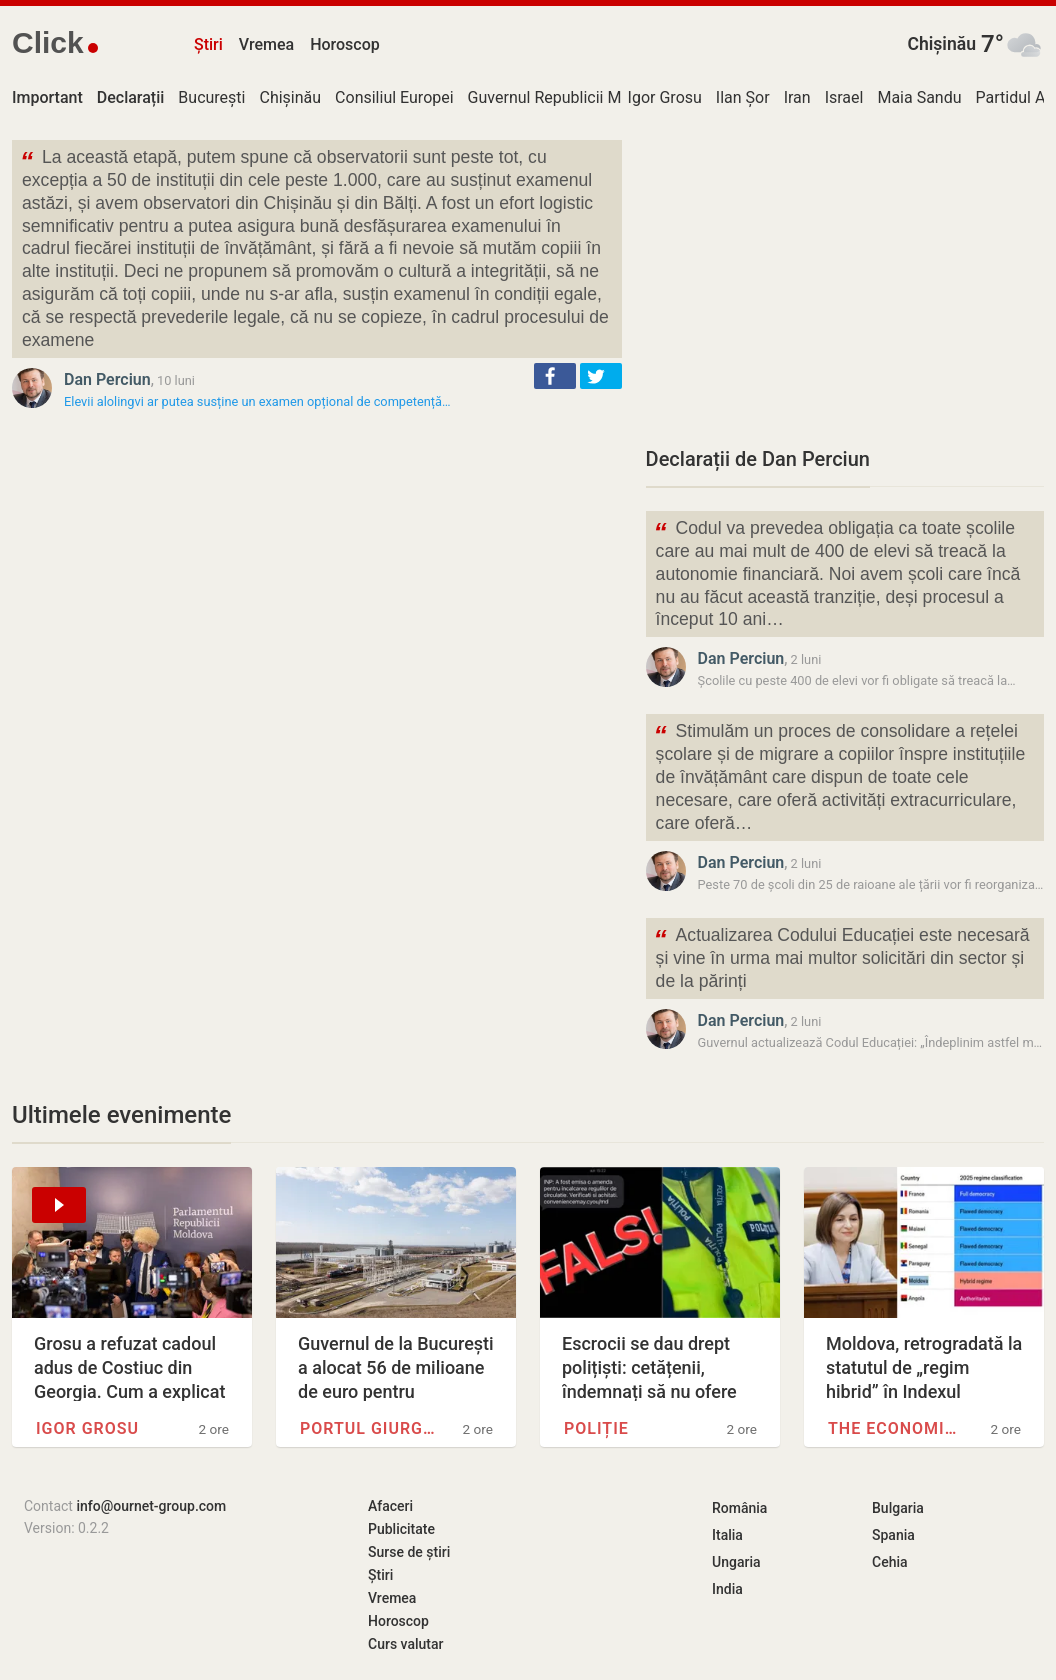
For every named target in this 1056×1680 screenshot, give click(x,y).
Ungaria (736, 1562)
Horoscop (345, 44)
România (739, 1508)
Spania (893, 1535)
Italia (727, 1535)
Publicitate (401, 1529)
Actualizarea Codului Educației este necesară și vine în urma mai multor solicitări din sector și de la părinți (842, 956)
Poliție (596, 1428)
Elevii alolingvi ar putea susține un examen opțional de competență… (257, 401)
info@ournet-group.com (151, 1506)
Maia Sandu (919, 97)
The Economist (895, 1428)
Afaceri (390, 1506)
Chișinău (941, 44)
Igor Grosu (665, 97)
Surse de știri (409, 1552)
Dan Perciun (107, 379)
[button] (555, 376)
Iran (797, 97)
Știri (208, 44)
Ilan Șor (743, 97)
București (211, 97)
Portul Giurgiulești (367, 1428)
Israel (844, 97)
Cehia (890, 1562)
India (727, 1589)
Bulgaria (898, 1508)
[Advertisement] (845, 280)
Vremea (266, 44)
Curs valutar (405, 1644)
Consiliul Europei (394, 97)
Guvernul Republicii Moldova (568, 97)
